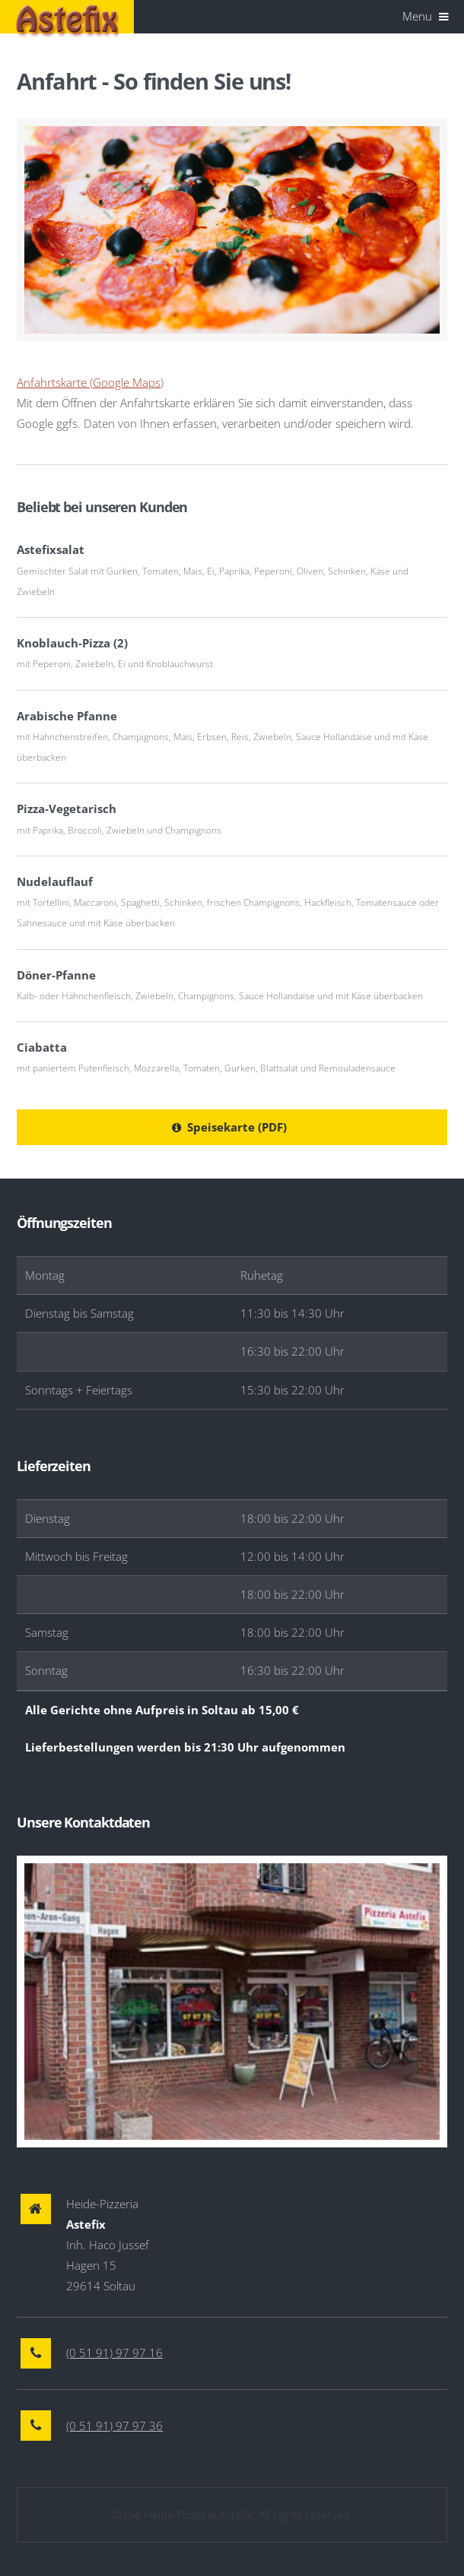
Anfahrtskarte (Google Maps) (90, 382)
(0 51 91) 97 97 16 (114, 2352)
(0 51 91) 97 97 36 (114, 2425)
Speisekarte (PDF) (237, 1127)
